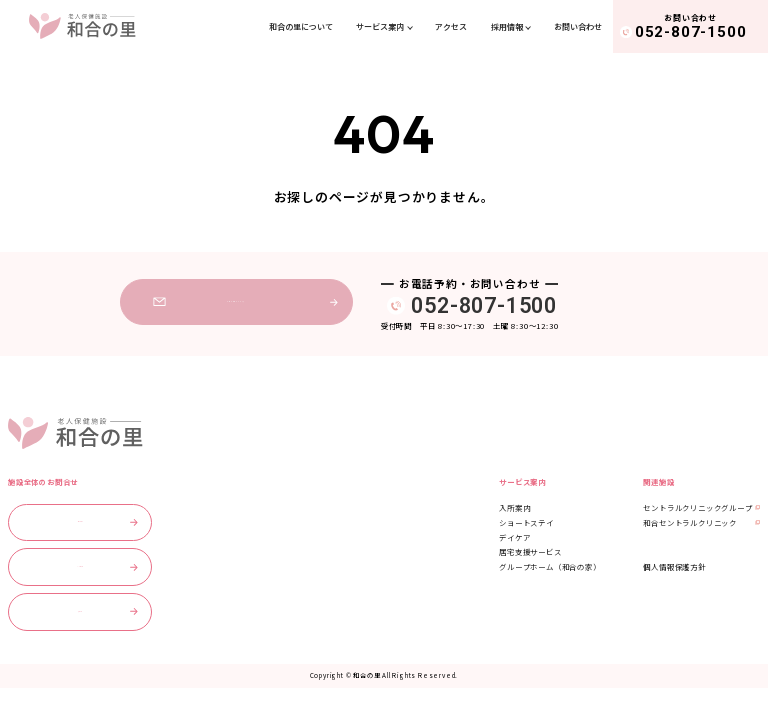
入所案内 (514, 507)
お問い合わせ (578, 26)
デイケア (514, 537)
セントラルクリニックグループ (697, 507)
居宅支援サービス (530, 551)
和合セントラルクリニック (690, 522)
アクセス (451, 26)
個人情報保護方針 (674, 566)
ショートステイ (526, 522)
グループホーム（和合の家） (549, 566)
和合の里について (301, 26)
